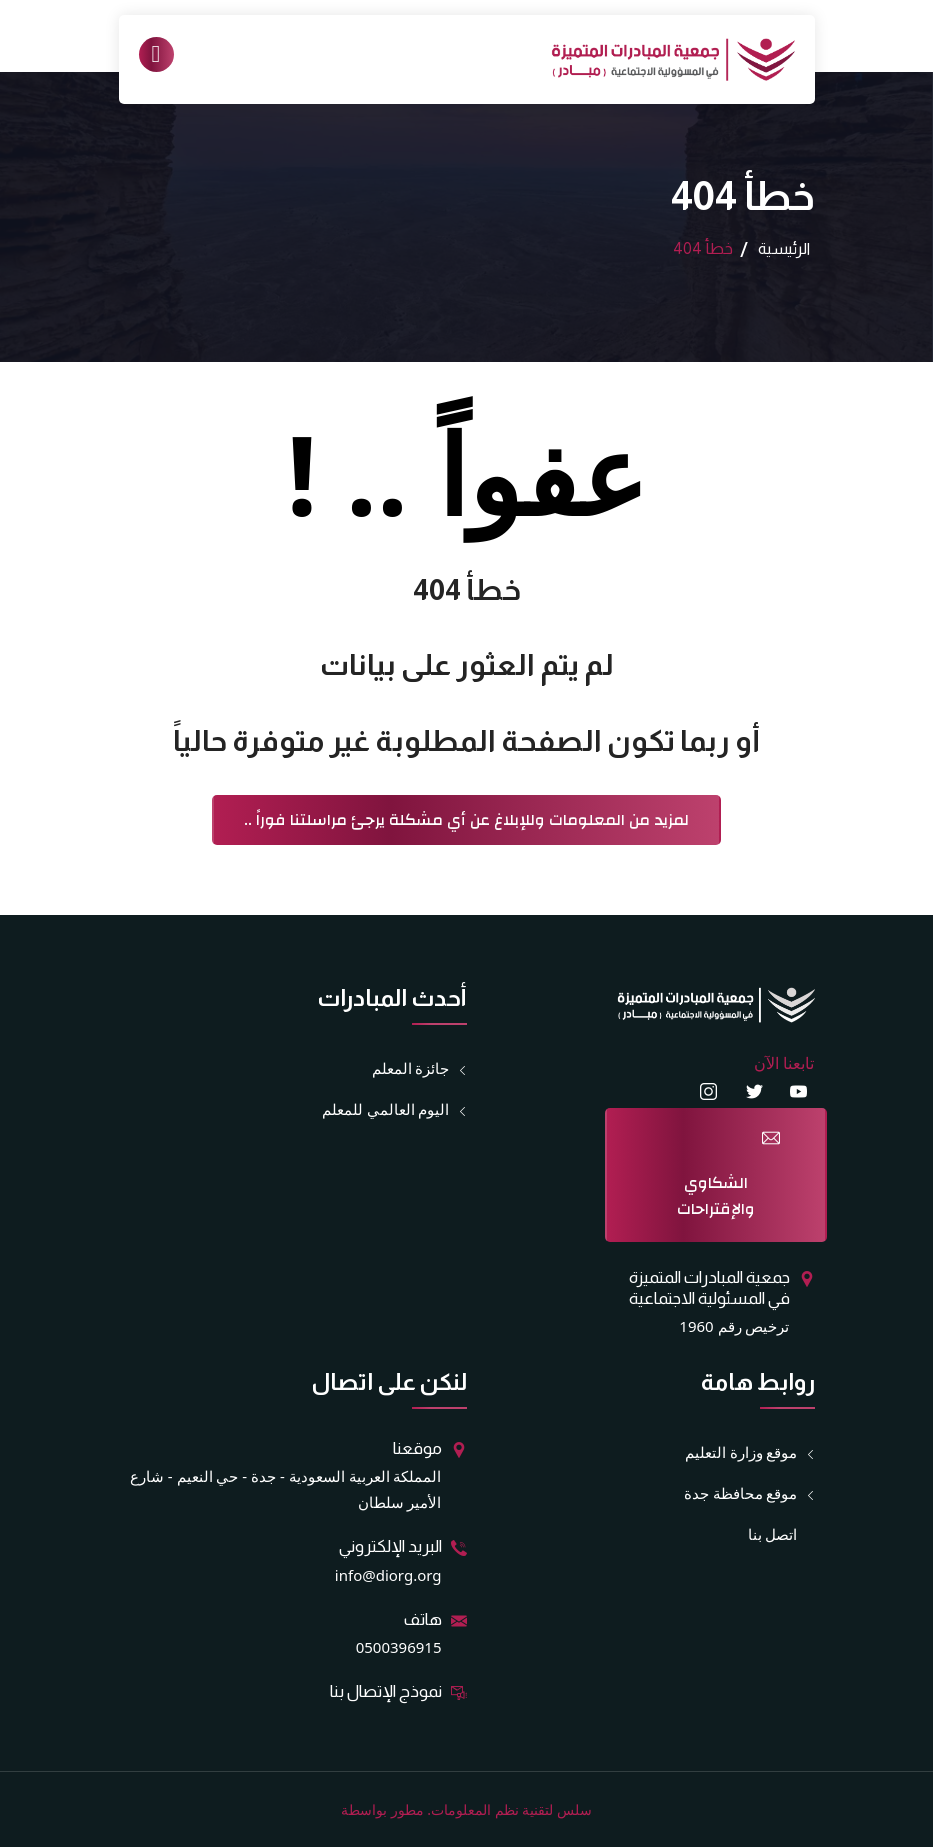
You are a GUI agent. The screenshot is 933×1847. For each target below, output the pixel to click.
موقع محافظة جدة (741, 1493)
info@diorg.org (388, 1575)
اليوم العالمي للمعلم (386, 1109)
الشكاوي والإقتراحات (716, 1196)
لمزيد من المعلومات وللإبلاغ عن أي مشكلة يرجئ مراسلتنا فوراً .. (466, 820)
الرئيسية (784, 248)
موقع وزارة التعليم (741, 1452)
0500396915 (399, 1647)
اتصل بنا (773, 1534)
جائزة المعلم (411, 1068)
